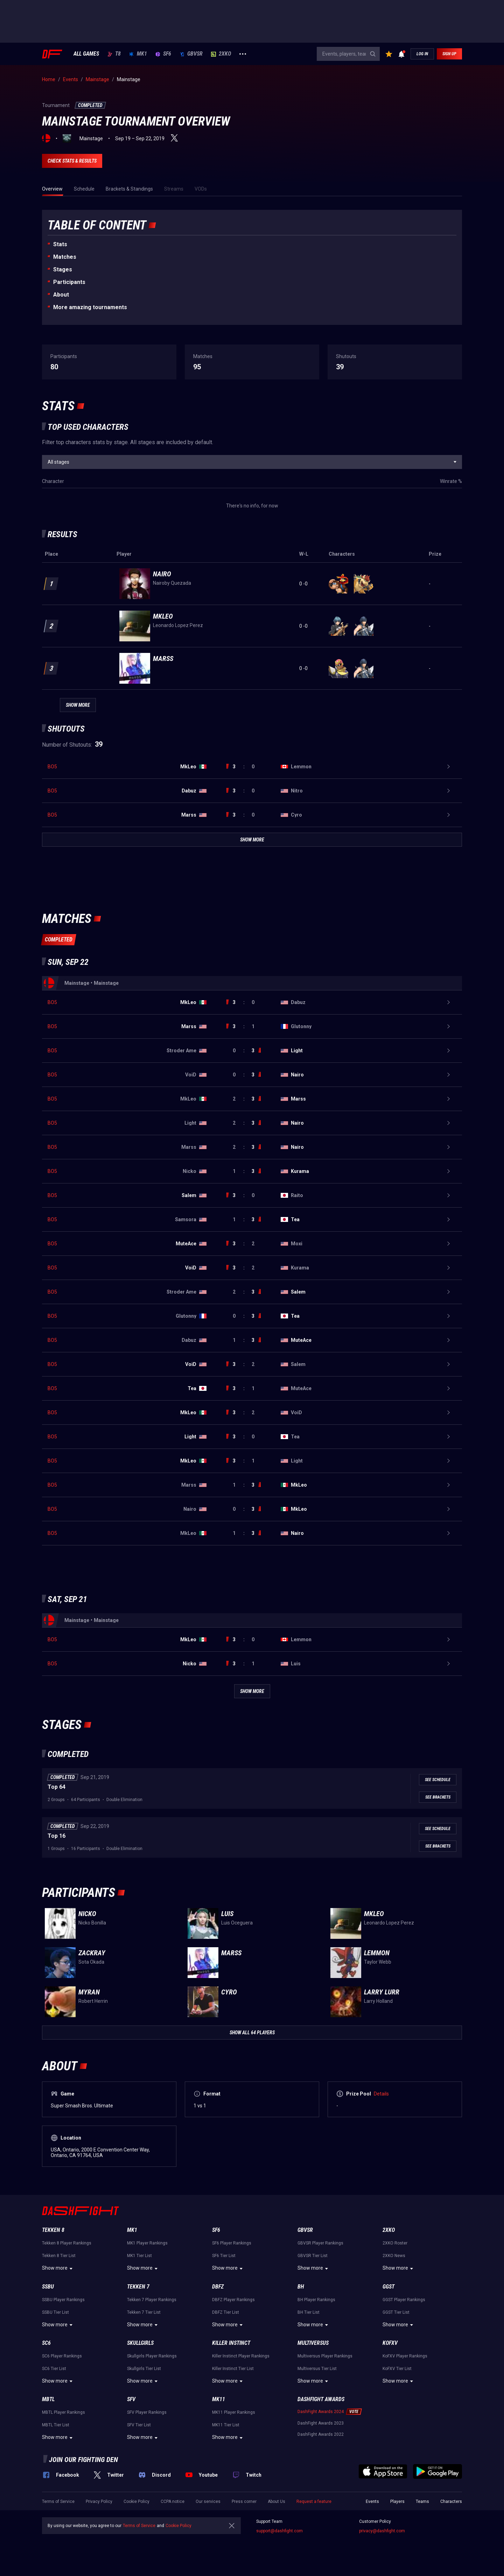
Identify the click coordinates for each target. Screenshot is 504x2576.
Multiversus (313, 2343)
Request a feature (313, 2501)
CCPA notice (172, 2501)
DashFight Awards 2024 (321, 2411)
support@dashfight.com (279, 2530)
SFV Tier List (139, 2424)
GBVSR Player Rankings (320, 2243)
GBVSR (191, 54)
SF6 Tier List (224, 2255)
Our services (208, 2501)
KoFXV (390, 2343)
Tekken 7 (138, 2286)
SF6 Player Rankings (231, 2243)
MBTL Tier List (55, 2424)
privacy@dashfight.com (382, 2530)
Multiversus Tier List (317, 2368)
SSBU (48, 2286)
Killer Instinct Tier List (233, 2368)
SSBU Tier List (55, 2312)
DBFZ (218, 2286)
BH (301, 2286)
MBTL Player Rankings (63, 2412)
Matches (64, 257)
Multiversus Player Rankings (325, 2356)
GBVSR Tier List (313, 2255)
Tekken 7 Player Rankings (151, 2299)
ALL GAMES (86, 54)
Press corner (244, 2501)
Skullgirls (140, 2343)
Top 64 (56, 1787)
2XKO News (394, 2255)
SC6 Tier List (54, 2368)
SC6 (46, 2343)
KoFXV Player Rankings (405, 2356)
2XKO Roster (395, 2243)
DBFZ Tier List (225, 2312)
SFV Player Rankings (147, 2412)
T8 (114, 54)
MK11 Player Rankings (233, 2412)
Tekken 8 (53, 2230)
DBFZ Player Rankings (233, 2299)
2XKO (221, 54)
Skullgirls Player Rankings (152, 2356)
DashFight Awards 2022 (321, 2434)
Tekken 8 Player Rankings (66, 2243)
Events (372, 2501)
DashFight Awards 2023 (321, 2423)
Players (397, 2501)
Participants (69, 282)
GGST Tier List (396, 2312)
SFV (131, 2399)
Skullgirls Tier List (144, 2368)
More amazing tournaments (90, 307)
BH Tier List (309, 2312)
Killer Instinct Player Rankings (241, 2356)
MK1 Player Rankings (147, 2243)
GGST (388, 2286)
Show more (58, 2268)
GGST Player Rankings (404, 2299)
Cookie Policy (136, 2501)
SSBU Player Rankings (63, 2299)
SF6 (163, 54)
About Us (276, 2501)
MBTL (48, 2399)
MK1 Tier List (139, 2255)
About (61, 294)
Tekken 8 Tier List (59, 2255)
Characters (451, 2501)
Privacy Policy (99, 2501)
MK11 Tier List (225, 2424)
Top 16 (56, 1836)
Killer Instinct (231, 2343)
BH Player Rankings (316, 2299)
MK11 (218, 2399)
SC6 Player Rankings (62, 2356)
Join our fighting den (83, 2459)
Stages (62, 269)
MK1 (138, 54)
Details (381, 2094)
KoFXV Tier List (397, 2368)
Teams (422, 2501)
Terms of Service (58, 2501)
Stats (60, 244)
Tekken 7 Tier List (144, 2312)
